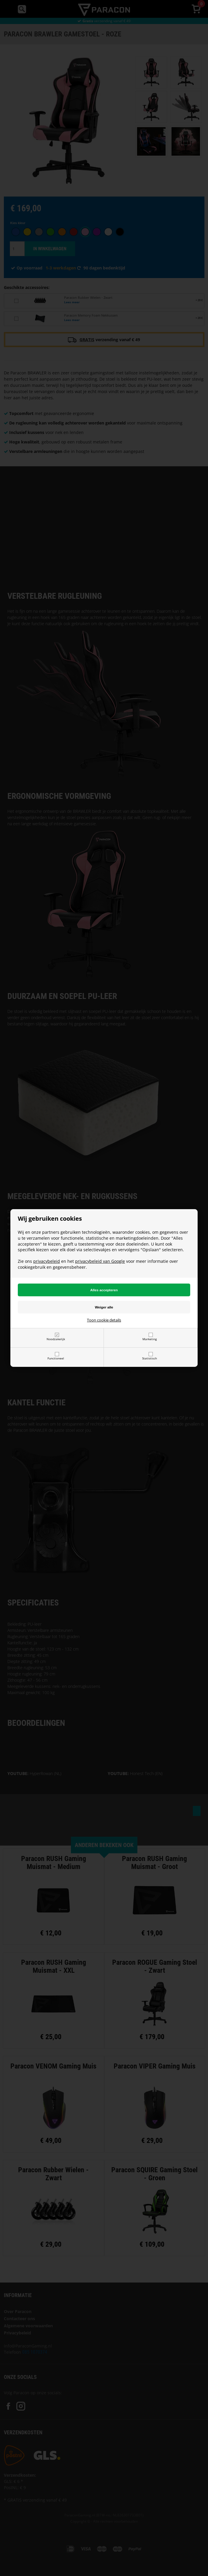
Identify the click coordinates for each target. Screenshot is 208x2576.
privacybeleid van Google (100, 1261)
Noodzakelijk (56, 1339)
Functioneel (55, 1358)
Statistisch (149, 1358)
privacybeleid (46, 1261)
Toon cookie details (104, 1320)
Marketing (149, 1339)
